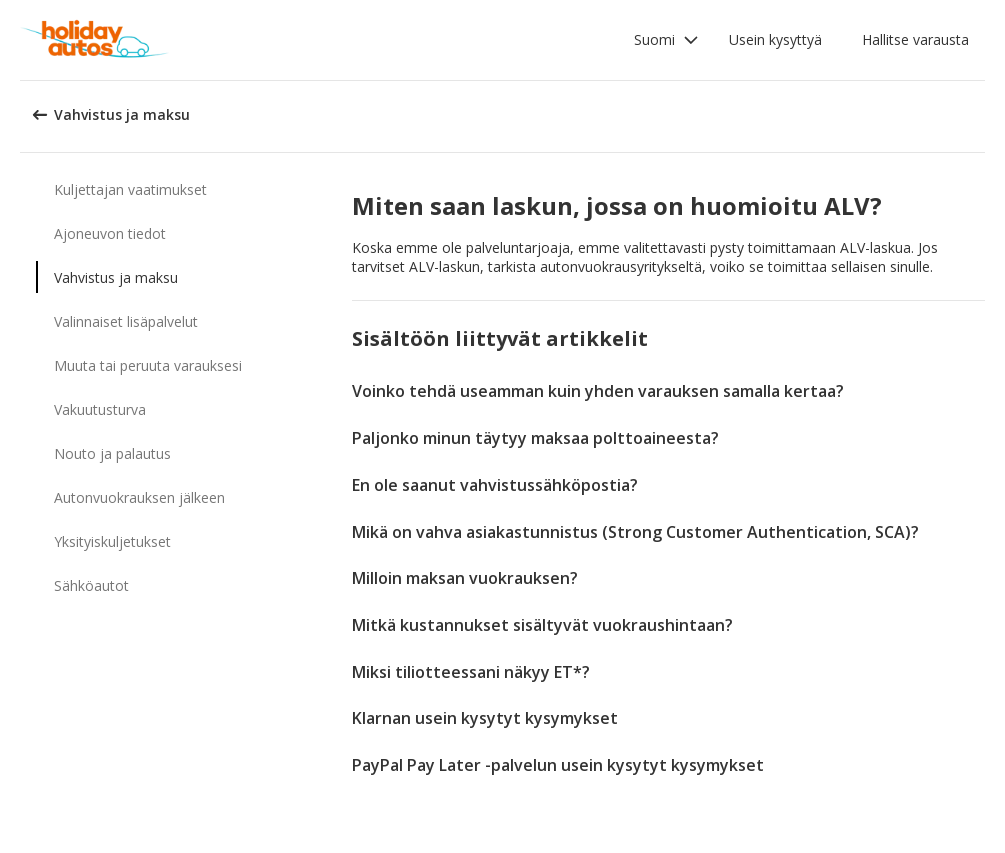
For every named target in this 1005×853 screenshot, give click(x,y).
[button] (666, 40)
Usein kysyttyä (775, 39)
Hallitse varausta (915, 39)
